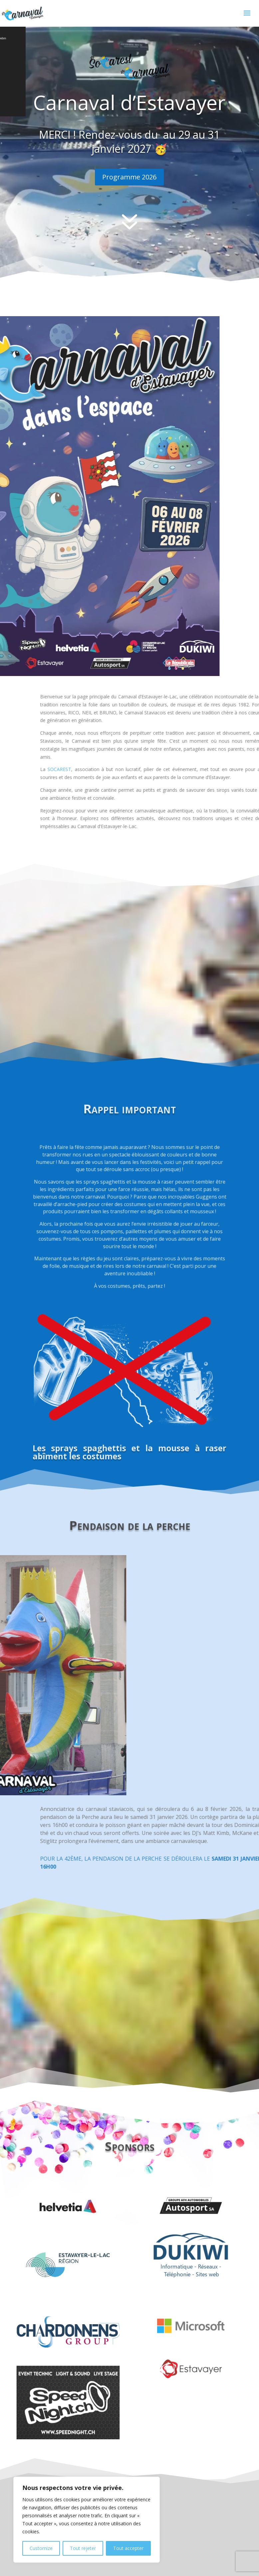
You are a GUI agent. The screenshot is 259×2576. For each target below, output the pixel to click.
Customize (41, 2548)
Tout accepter (128, 2548)
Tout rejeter (83, 2548)
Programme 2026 (129, 176)
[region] (86, 2520)
